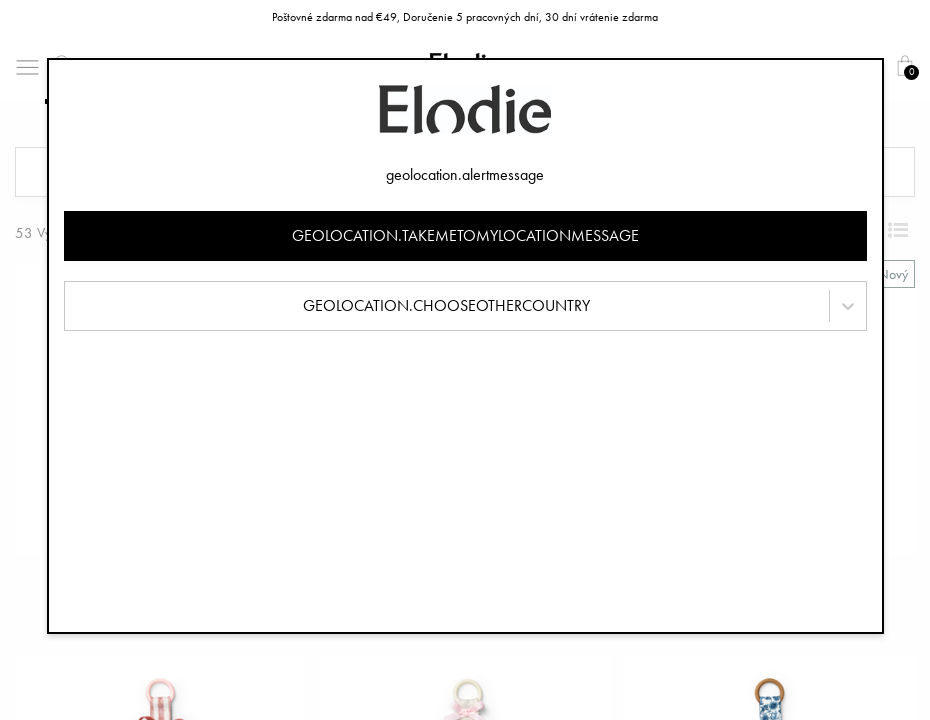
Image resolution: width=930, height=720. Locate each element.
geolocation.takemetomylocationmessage (465, 235)
